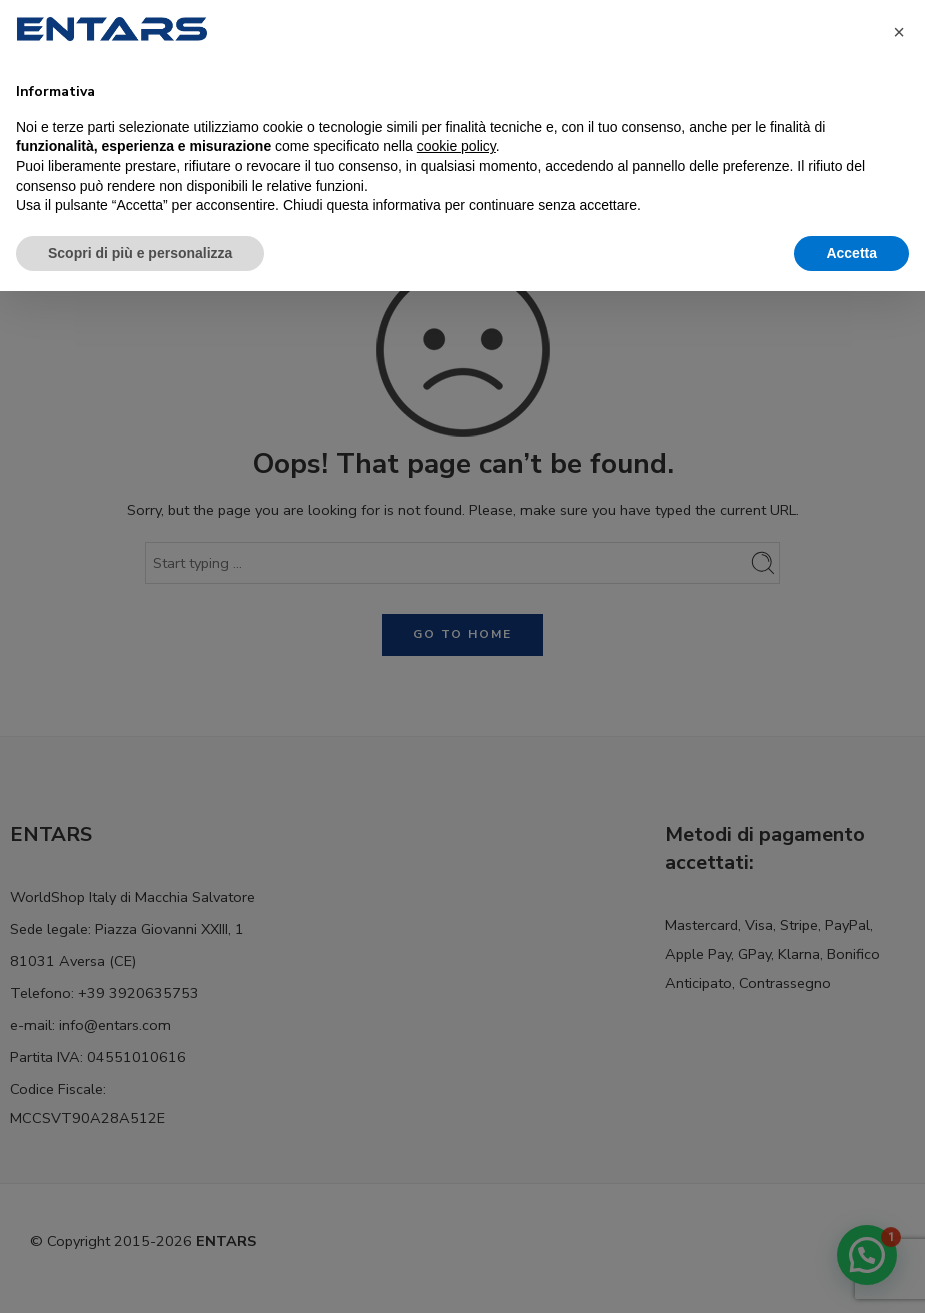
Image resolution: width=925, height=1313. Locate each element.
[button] (899, 32)
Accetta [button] (851, 253)
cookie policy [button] (456, 146)
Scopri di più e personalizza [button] (140, 253)
